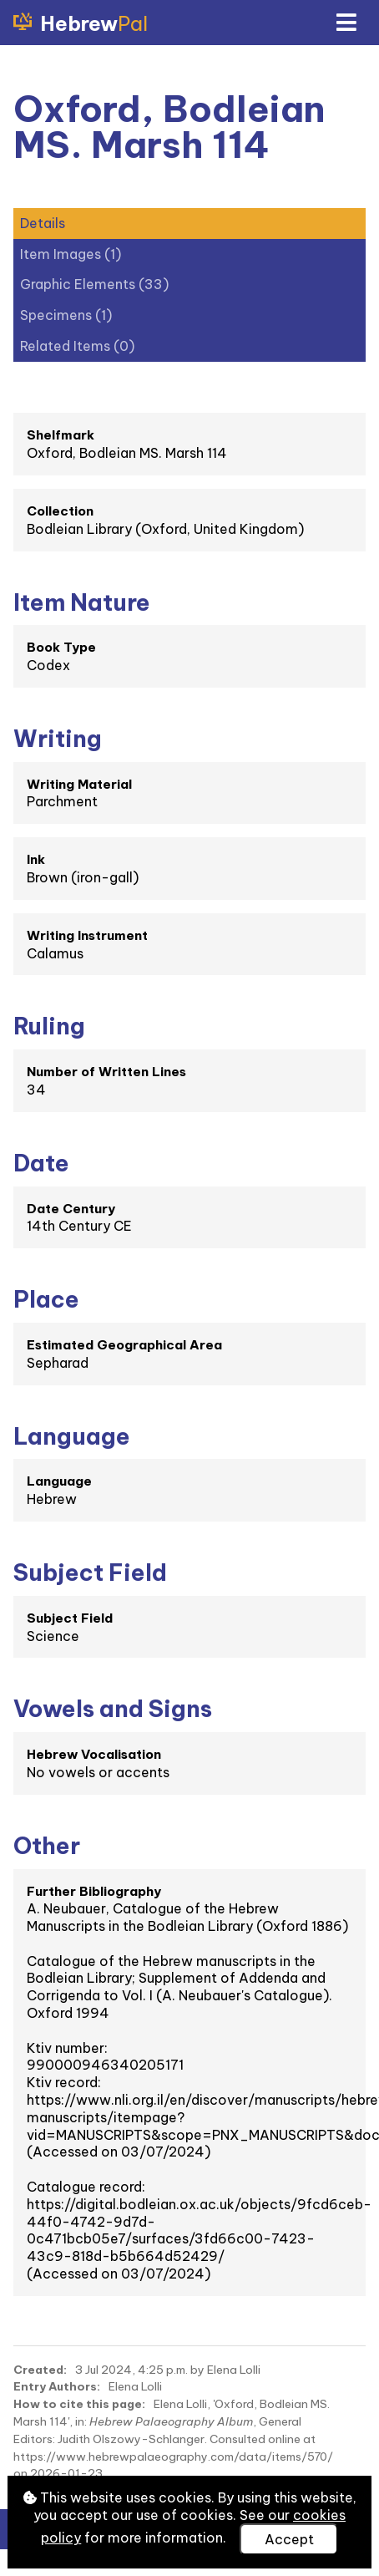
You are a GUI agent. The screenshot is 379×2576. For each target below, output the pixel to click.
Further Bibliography (94, 1891)
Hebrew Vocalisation (94, 1754)
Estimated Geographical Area (124, 1345)
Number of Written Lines (106, 1072)
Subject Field (70, 1618)
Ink (36, 859)
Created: (40, 2369)
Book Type (61, 647)
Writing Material (79, 784)
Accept (289, 2539)
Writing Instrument (87, 935)
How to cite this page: (79, 2403)
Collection (60, 511)
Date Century (71, 1209)
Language (59, 1481)
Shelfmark (60, 435)
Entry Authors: (56, 2386)
